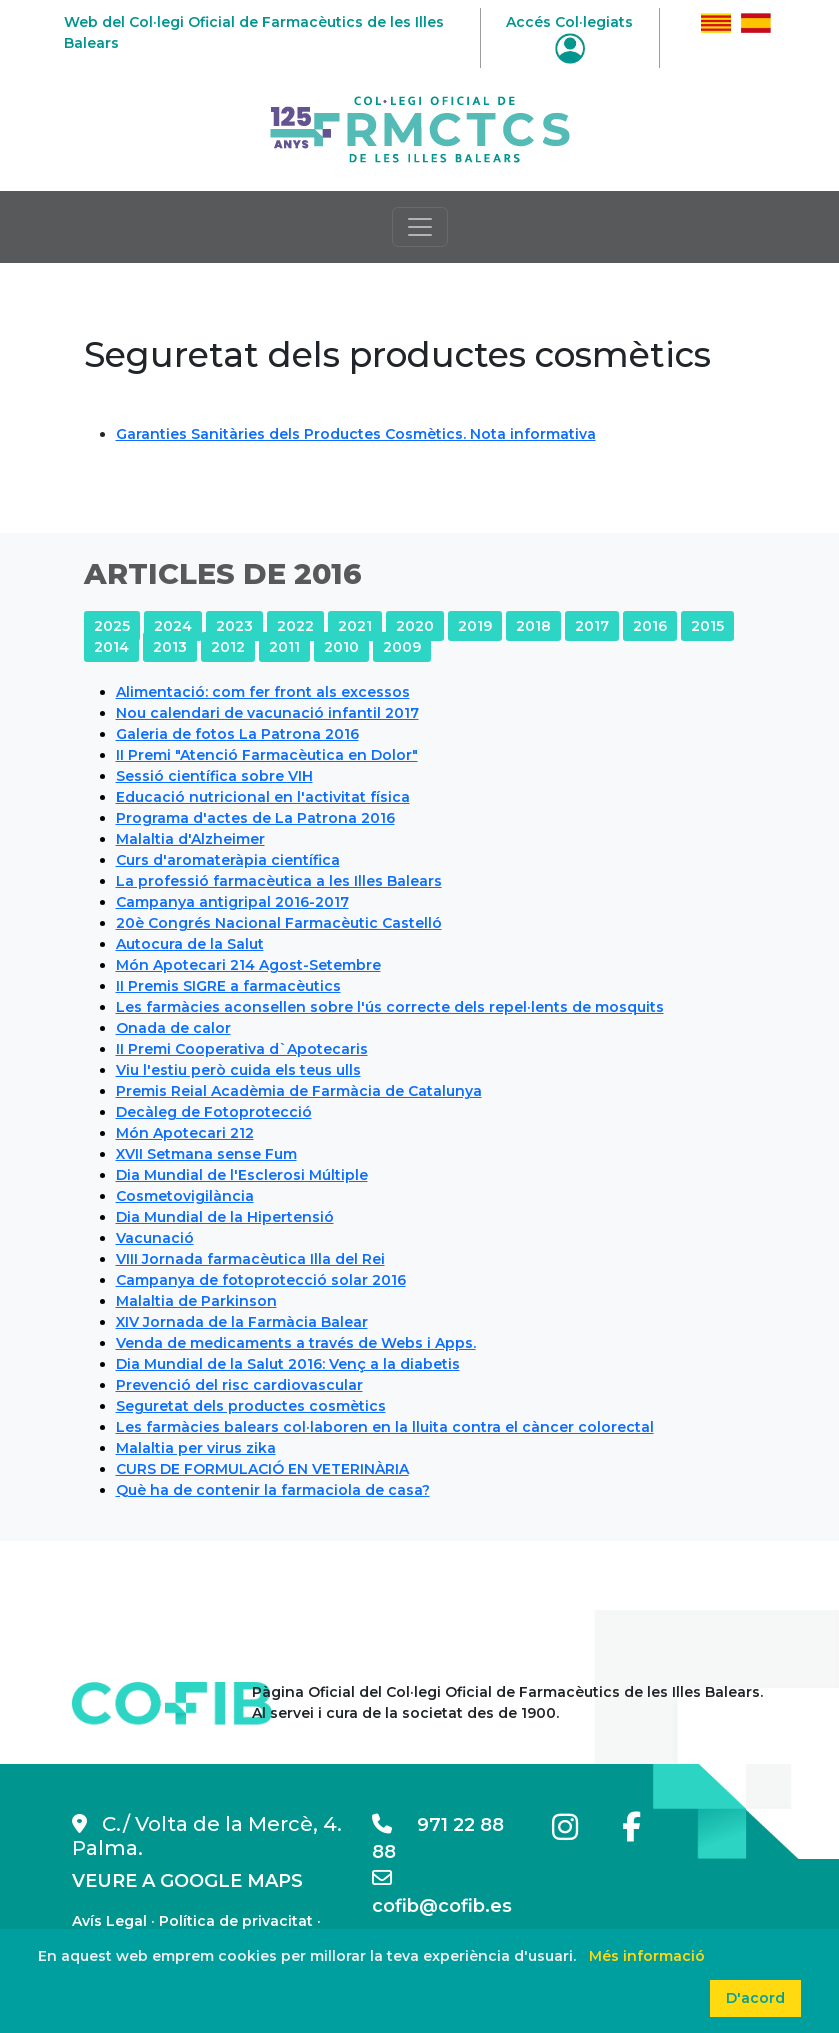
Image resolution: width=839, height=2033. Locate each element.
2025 (112, 626)
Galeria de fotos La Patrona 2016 (237, 734)
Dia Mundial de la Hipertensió (225, 1217)
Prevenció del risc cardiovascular (239, 1385)
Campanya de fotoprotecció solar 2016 (261, 1280)
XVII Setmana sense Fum (206, 1154)
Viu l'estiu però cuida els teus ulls (238, 1070)
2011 (284, 647)
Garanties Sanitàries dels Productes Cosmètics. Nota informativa (356, 434)
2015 (707, 626)
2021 (355, 626)
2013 (170, 647)
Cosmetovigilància (185, 1196)
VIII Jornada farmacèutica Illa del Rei (250, 1259)
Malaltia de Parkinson (196, 1301)
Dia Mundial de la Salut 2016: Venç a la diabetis (288, 1364)
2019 (475, 626)
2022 (295, 626)
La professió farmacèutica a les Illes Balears (279, 881)
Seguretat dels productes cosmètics (251, 1406)
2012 (228, 647)
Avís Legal (109, 1921)
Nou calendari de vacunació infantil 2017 (267, 713)
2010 (341, 647)
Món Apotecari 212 (185, 1133)
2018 (533, 626)
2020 (415, 626)
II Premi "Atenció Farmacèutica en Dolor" (267, 755)
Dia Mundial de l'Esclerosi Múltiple (242, 1175)
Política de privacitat (236, 1921)
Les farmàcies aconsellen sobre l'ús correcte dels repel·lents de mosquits (390, 1007)
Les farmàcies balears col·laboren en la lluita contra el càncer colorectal (385, 1427)
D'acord (755, 1998)
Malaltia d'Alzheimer (190, 839)
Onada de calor (173, 1028)
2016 (650, 626)
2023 (234, 626)
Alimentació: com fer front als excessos (263, 692)
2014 (111, 647)
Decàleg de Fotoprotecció (214, 1112)
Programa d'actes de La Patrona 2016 (255, 818)
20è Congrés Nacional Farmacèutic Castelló (279, 923)
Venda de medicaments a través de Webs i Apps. (296, 1343)
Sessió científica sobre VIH (214, 776)
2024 (173, 626)
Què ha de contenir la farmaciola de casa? (273, 1490)
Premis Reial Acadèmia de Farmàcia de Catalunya (299, 1091)
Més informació (647, 1956)
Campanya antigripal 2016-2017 (232, 902)
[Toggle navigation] (420, 227)
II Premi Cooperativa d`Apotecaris (242, 1049)
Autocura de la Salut (190, 944)
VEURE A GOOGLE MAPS (187, 1881)
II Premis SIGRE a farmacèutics (228, 986)
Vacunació (155, 1238)
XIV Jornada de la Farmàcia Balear (242, 1322)
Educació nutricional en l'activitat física (263, 797)
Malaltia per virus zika (196, 1448)
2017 (592, 626)
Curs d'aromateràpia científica (228, 860)
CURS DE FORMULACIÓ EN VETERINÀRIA (262, 1469)
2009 (402, 647)
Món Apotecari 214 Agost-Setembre (248, 965)
